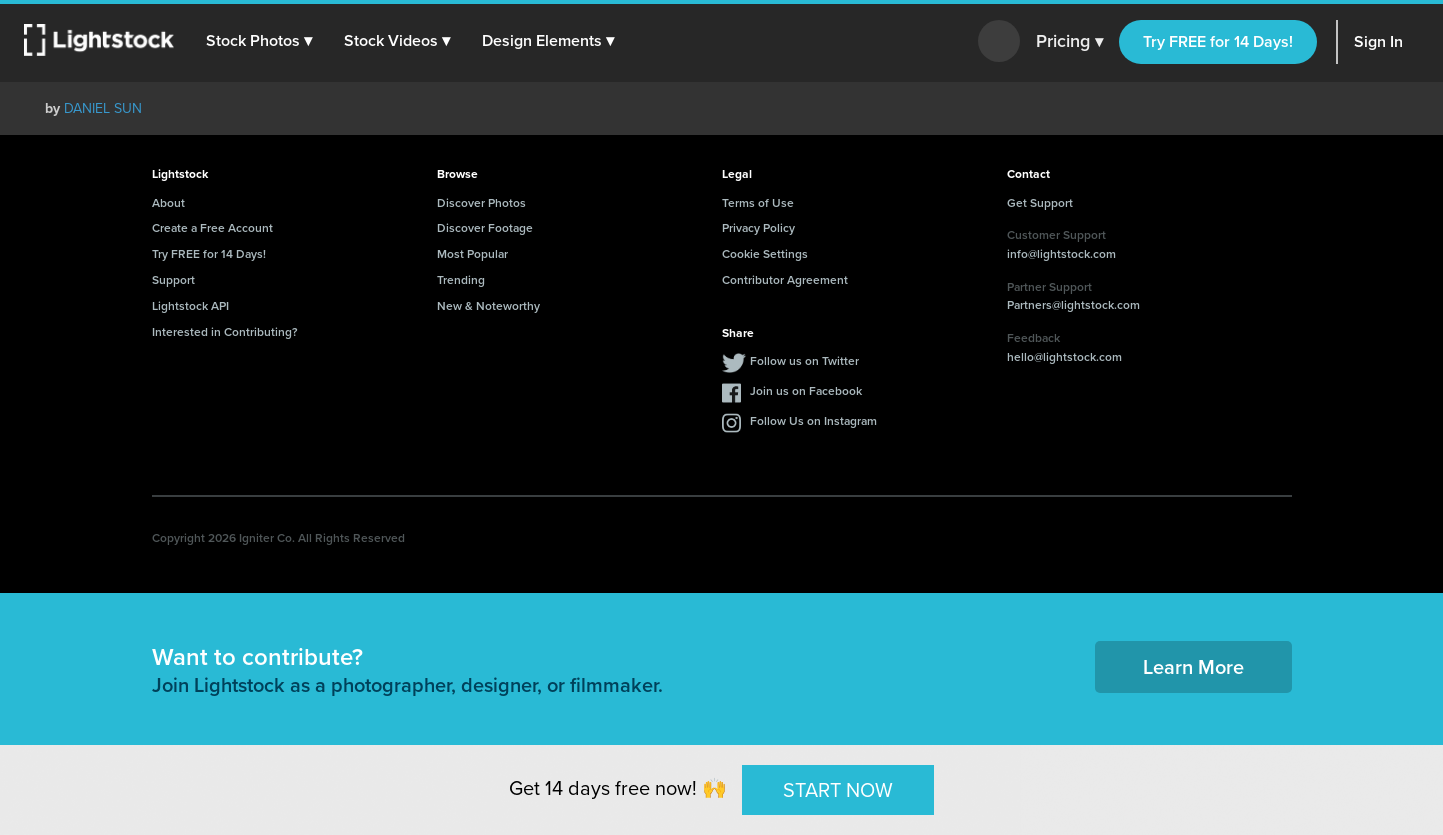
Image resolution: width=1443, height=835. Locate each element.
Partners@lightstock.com (1073, 304)
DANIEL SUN (103, 108)
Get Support (1040, 202)
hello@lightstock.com (1064, 356)
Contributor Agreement (785, 279)
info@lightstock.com (1061, 253)
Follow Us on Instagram (813, 420)
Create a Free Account (212, 227)
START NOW (838, 789)
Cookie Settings (765, 253)
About (168, 202)
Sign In (1378, 41)
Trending (461, 279)
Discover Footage (485, 227)
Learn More (1193, 666)
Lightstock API (190, 305)
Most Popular (472, 253)
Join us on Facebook (806, 390)
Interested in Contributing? (225, 331)
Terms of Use (758, 202)
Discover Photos (481, 202)
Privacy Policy (758, 227)
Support (173, 279)
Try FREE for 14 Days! (1218, 41)
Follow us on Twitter (804, 360)
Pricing (1069, 42)
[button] (259, 41)
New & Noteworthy (488, 305)
